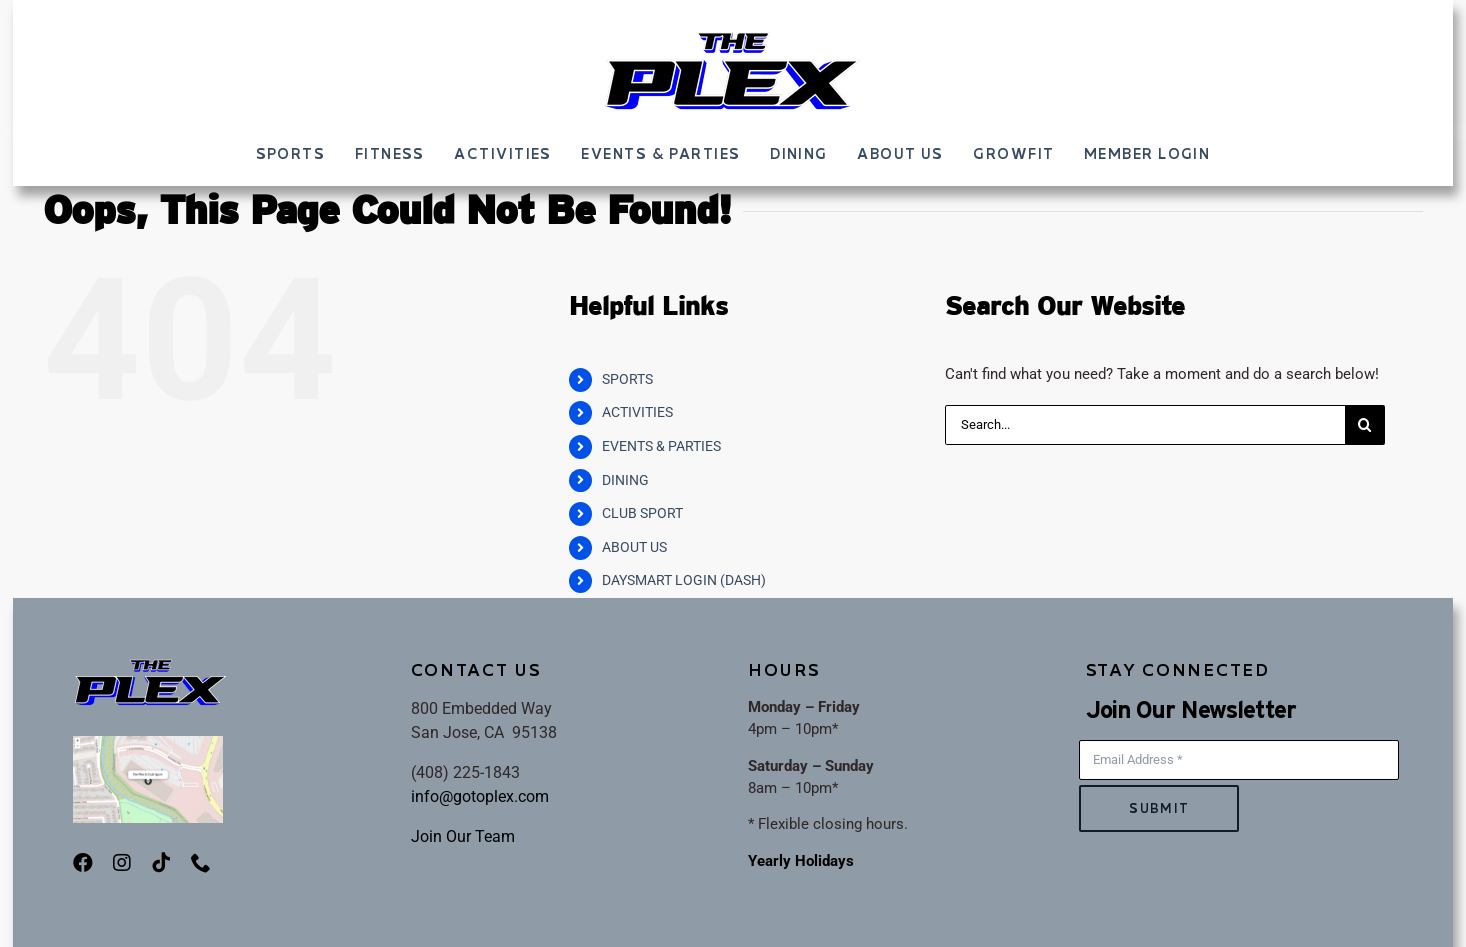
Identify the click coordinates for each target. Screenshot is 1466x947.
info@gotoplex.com (480, 796)
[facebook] (83, 863)
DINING (625, 480)
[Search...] (1145, 425)
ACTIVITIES (637, 412)
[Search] (1365, 425)
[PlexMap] (148, 743)
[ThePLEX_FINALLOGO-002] (732, 37)
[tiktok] (161, 863)
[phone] (201, 863)
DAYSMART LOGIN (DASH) (684, 580)
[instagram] (122, 863)
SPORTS (627, 379)
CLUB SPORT (642, 513)
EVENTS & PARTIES (661, 446)
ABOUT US (634, 547)
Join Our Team (463, 836)
